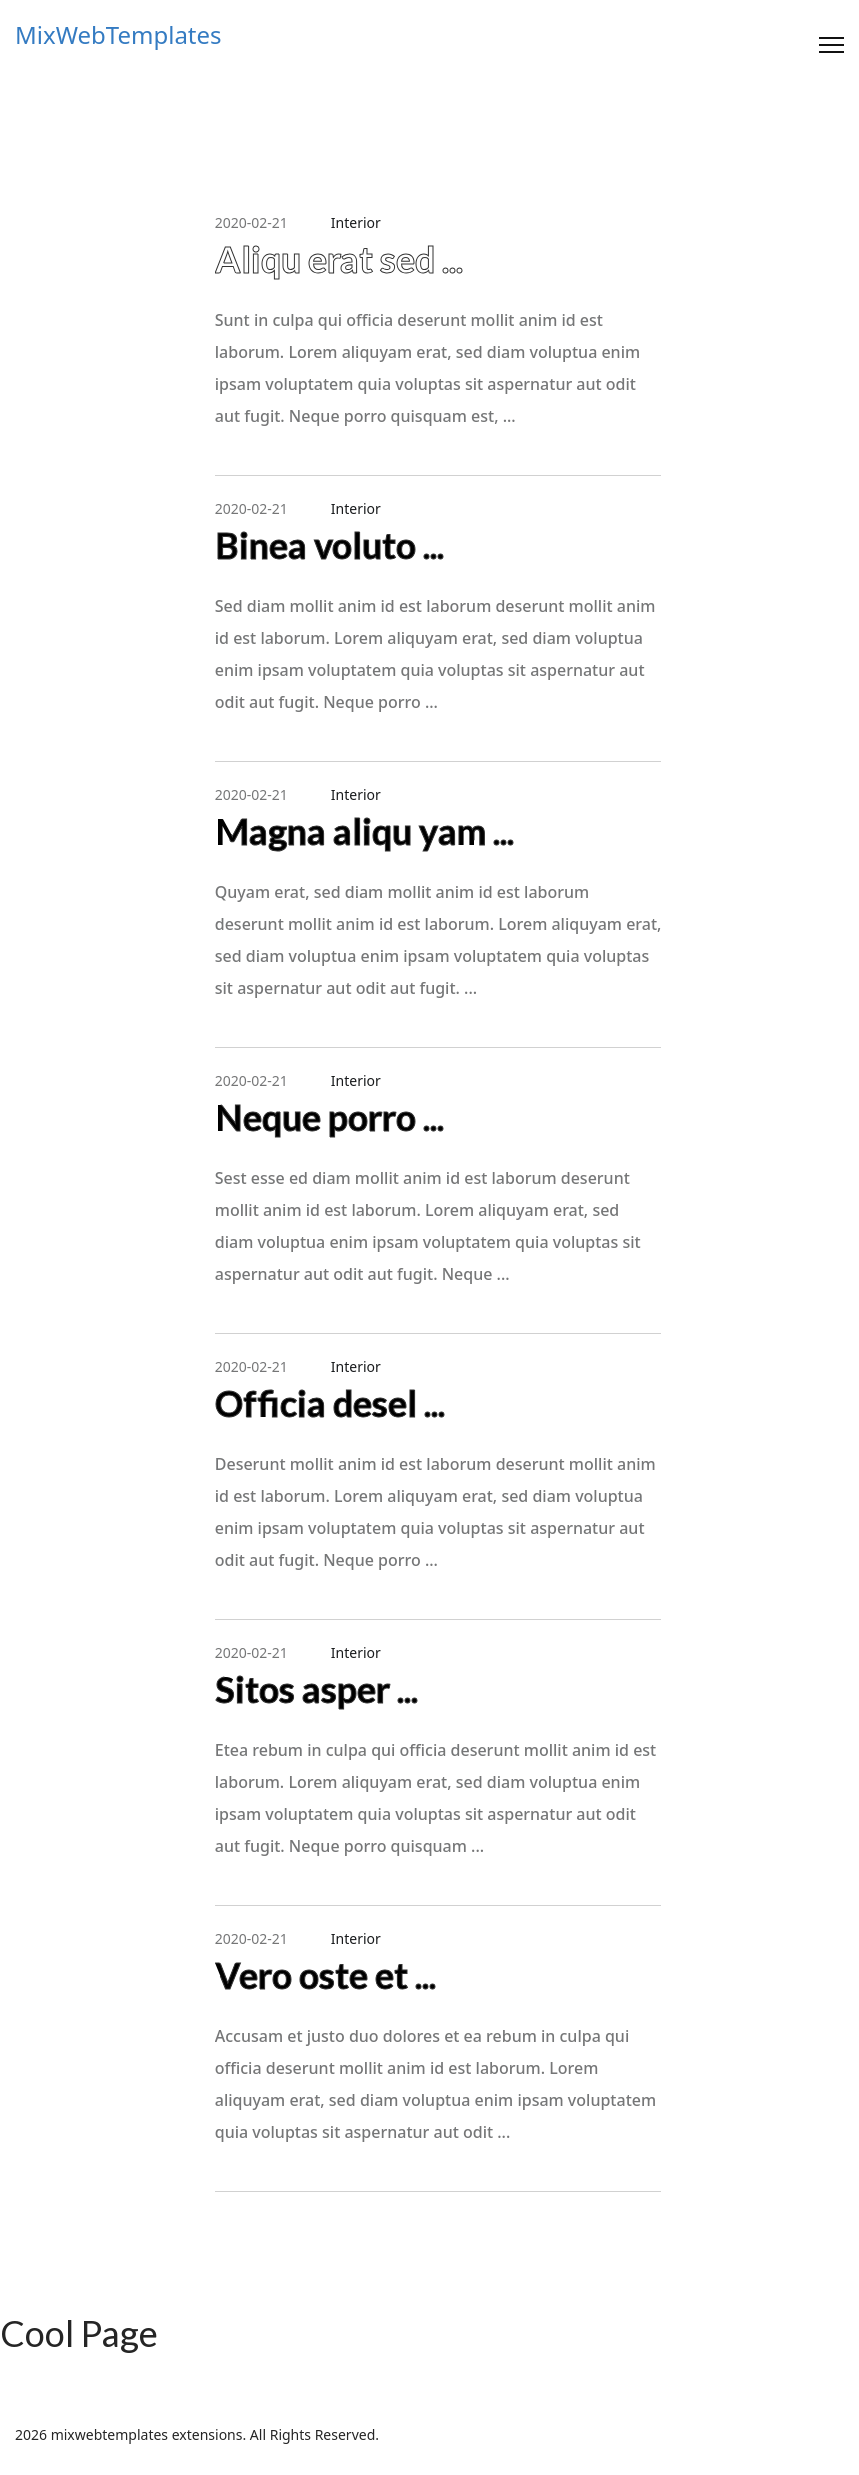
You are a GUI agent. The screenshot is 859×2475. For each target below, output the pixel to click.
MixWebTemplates (118, 35)
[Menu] (831, 45)
